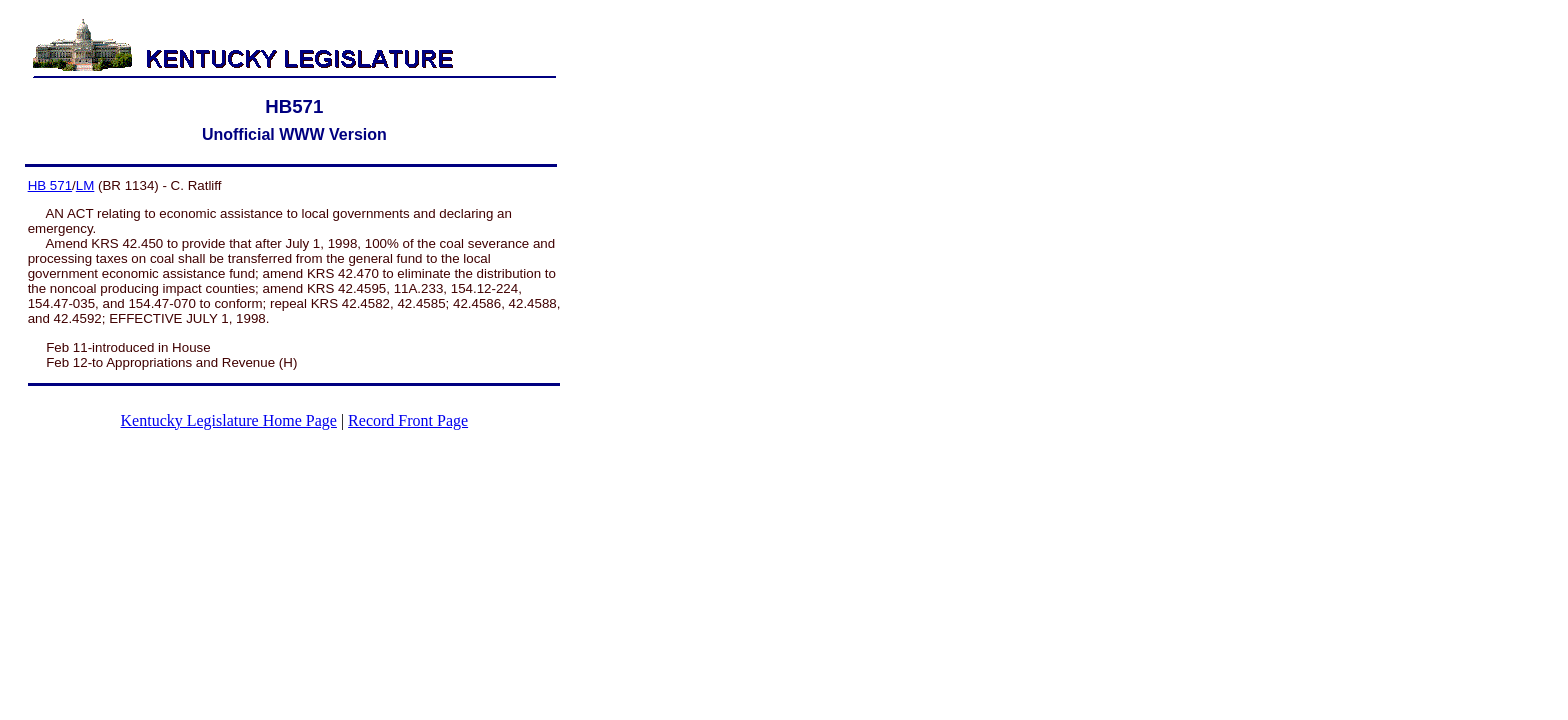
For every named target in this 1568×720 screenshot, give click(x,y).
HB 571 (50, 185)
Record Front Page (408, 420)
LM (85, 185)
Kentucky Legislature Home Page (229, 420)
